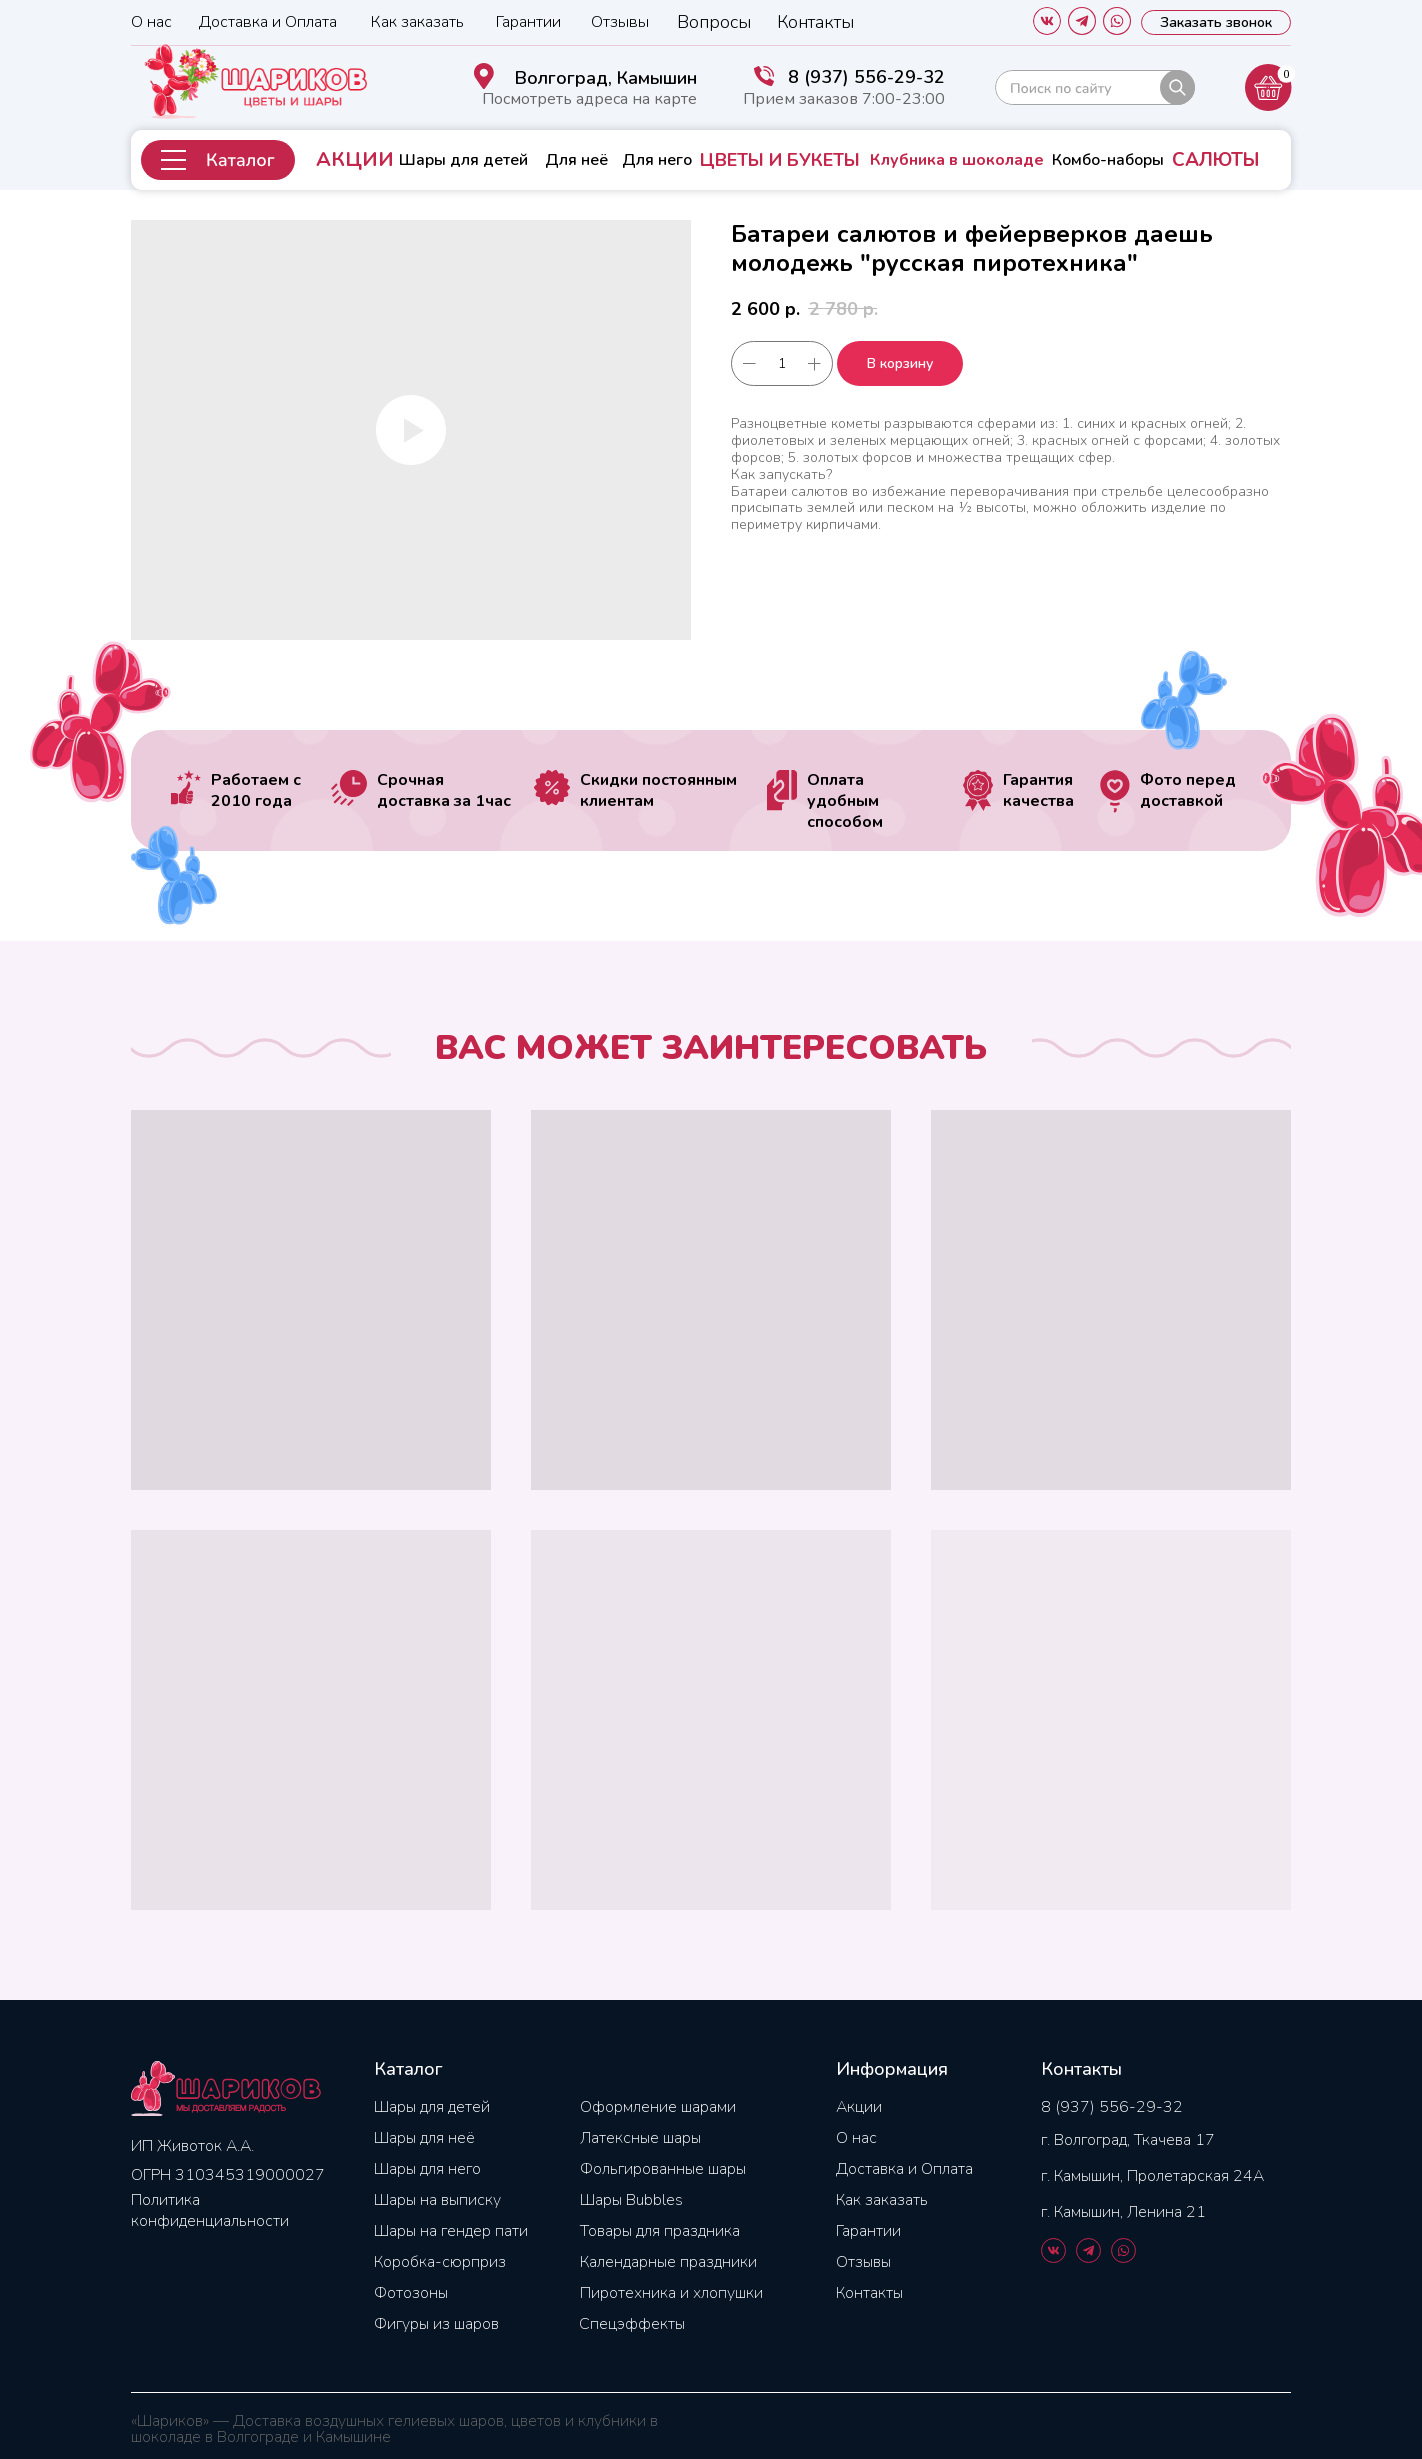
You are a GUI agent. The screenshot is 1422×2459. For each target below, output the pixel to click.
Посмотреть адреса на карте (589, 99)
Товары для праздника (660, 2231)
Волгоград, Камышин (606, 78)
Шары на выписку (437, 2200)
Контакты (815, 22)
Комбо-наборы (1108, 160)
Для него (657, 160)
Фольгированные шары (663, 2169)
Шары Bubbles (631, 2200)
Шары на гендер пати (451, 2231)
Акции (859, 2107)
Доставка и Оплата (268, 22)
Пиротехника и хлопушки (671, 2293)
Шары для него (427, 2169)
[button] (218, 160)
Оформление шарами (658, 2107)
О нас (151, 22)
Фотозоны (411, 2293)
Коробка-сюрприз (440, 2262)
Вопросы (714, 22)
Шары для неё (424, 2138)
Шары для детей (463, 160)
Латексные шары (640, 2138)
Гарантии (528, 22)
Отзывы (620, 22)
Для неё (576, 160)
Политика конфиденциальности (210, 2210)
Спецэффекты (632, 2324)
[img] (1095, 87)
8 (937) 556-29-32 (866, 77)
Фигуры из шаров (436, 2324)
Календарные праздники (668, 2262)
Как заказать (417, 22)
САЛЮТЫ (1215, 160)
